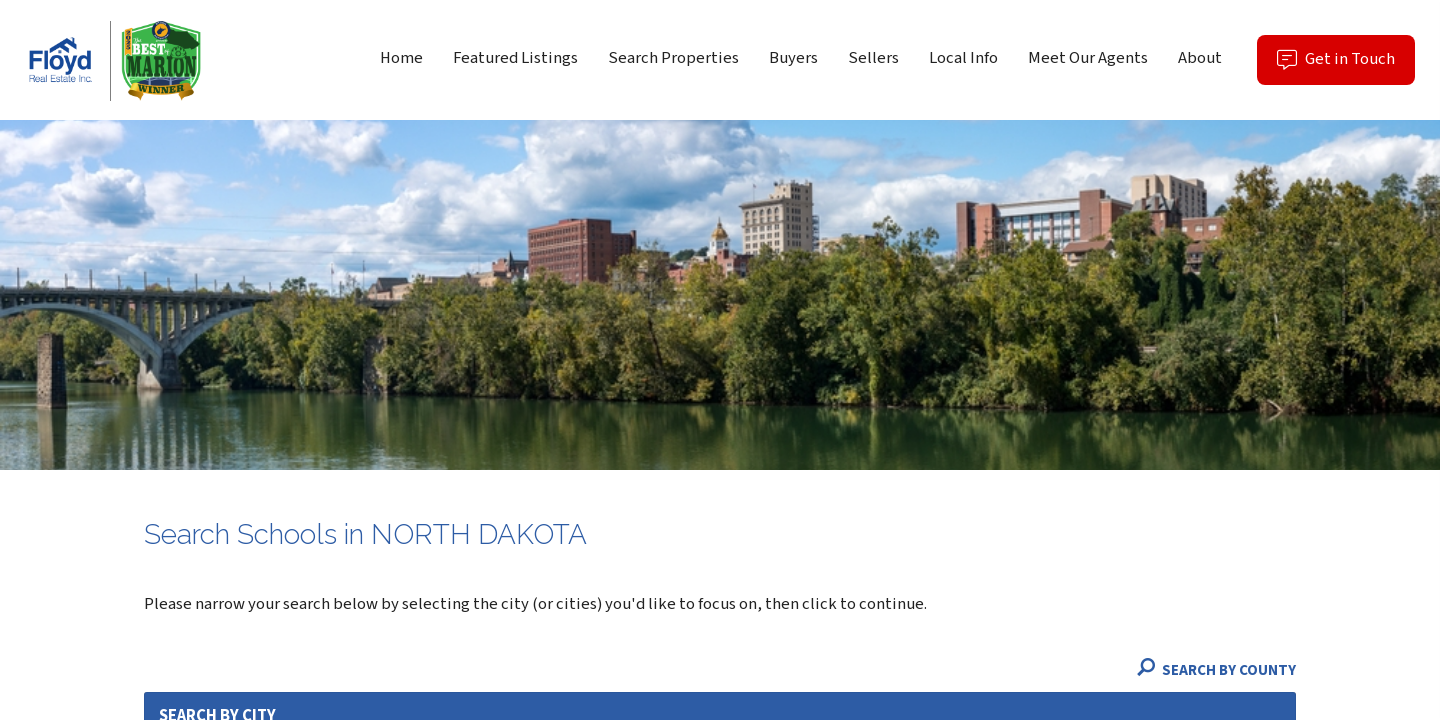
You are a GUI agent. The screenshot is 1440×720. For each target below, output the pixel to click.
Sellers (873, 58)
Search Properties (673, 58)
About (1200, 58)
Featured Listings (515, 58)
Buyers (793, 58)
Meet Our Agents (1088, 58)
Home (401, 58)
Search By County (1216, 670)
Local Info (963, 58)
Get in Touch (1346, 65)
